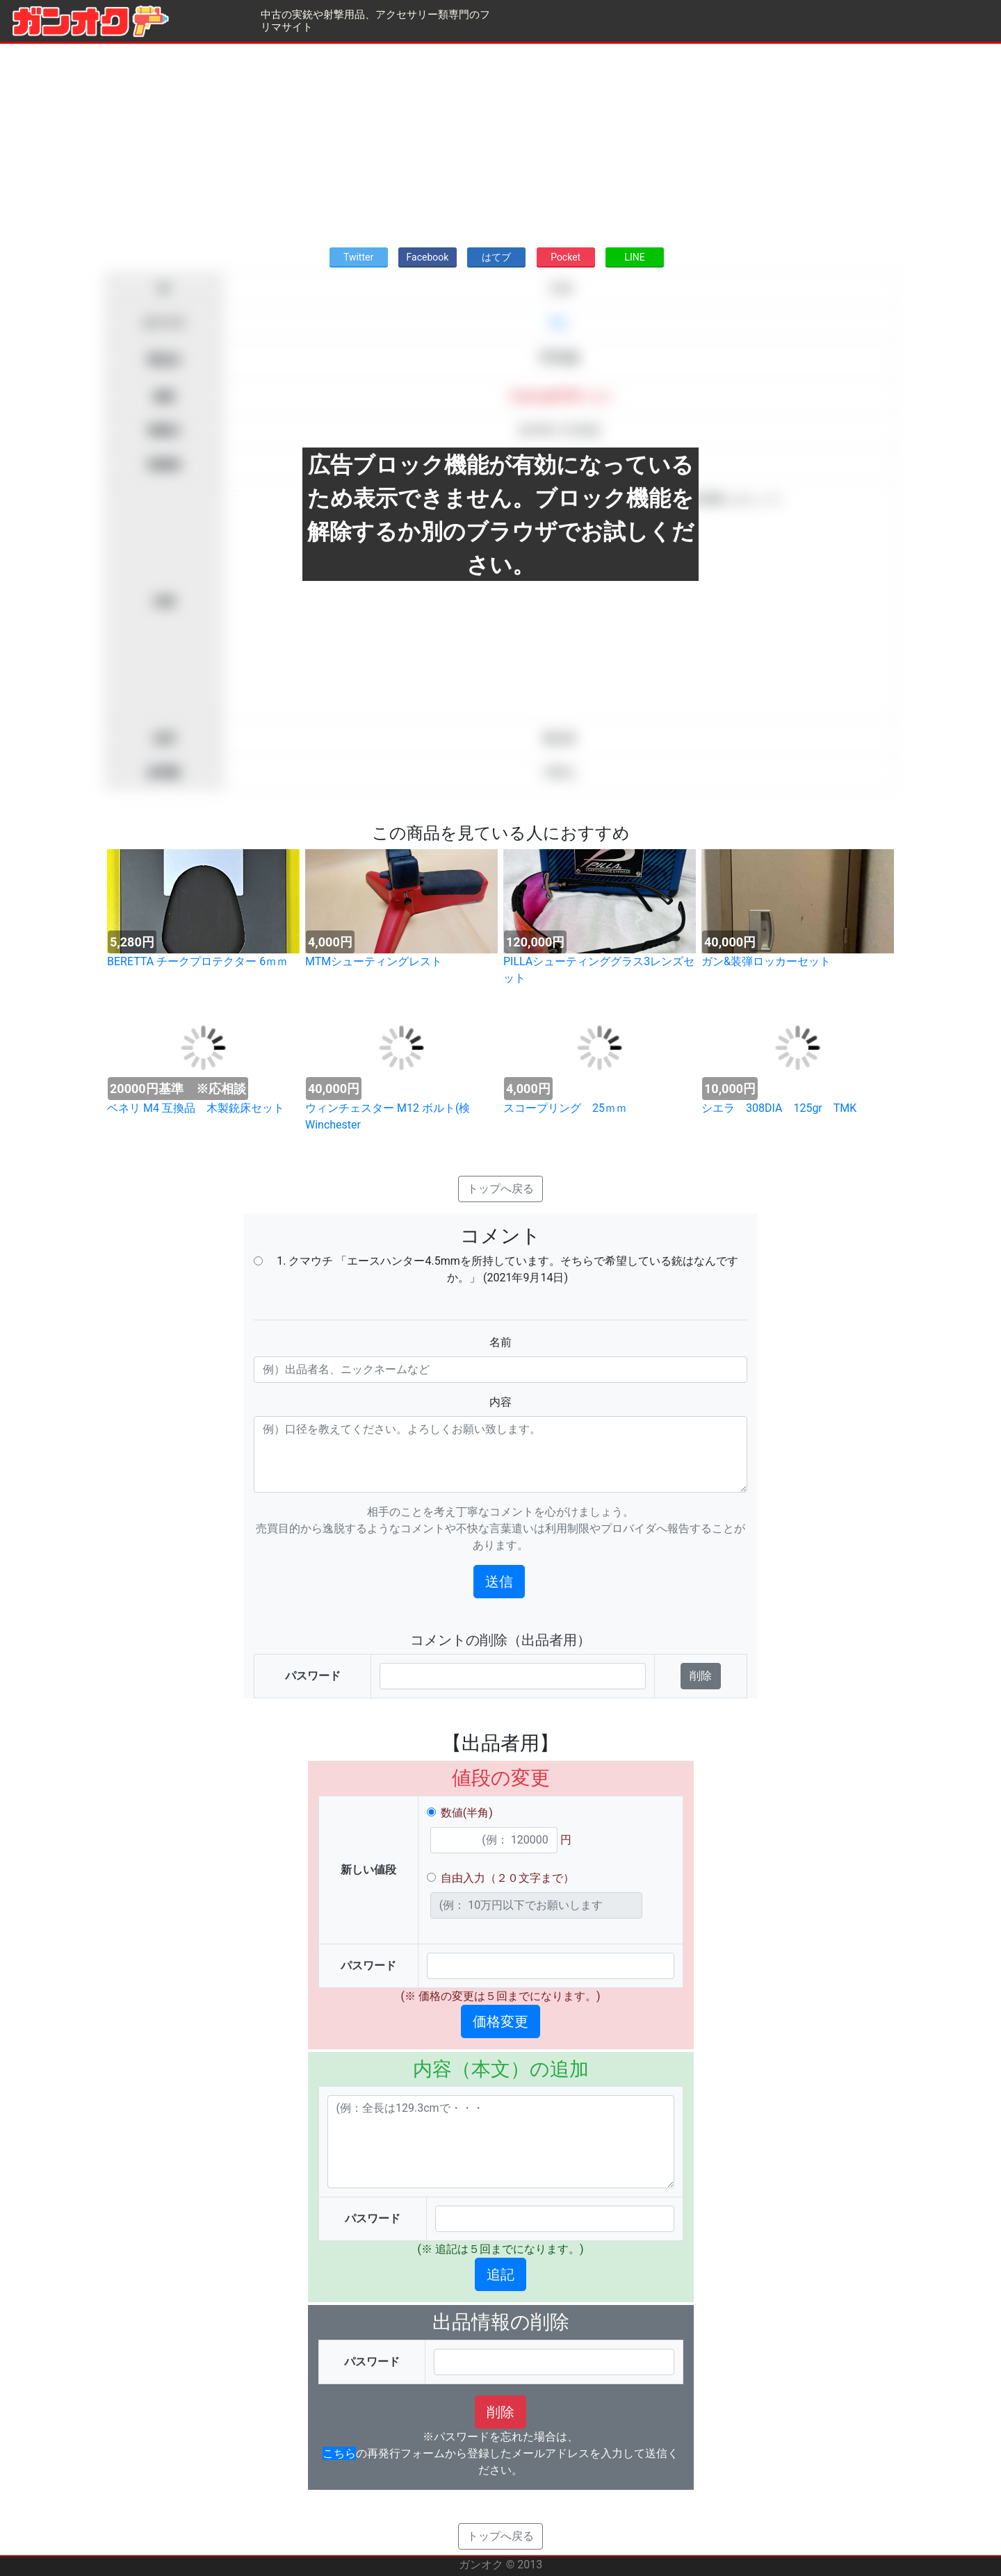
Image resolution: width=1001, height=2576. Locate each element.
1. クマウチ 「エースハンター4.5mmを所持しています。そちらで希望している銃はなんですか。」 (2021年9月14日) (507, 1269)
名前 (500, 1342)
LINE (634, 257)
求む (559, 322)
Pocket (565, 257)
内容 (500, 1402)
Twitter (358, 257)
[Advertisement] (500, 141)
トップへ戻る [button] (500, 1188)
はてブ (496, 257)
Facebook (428, 257)
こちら (339, 2453)
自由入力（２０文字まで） (507, 1878)
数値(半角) (467, 1812)
